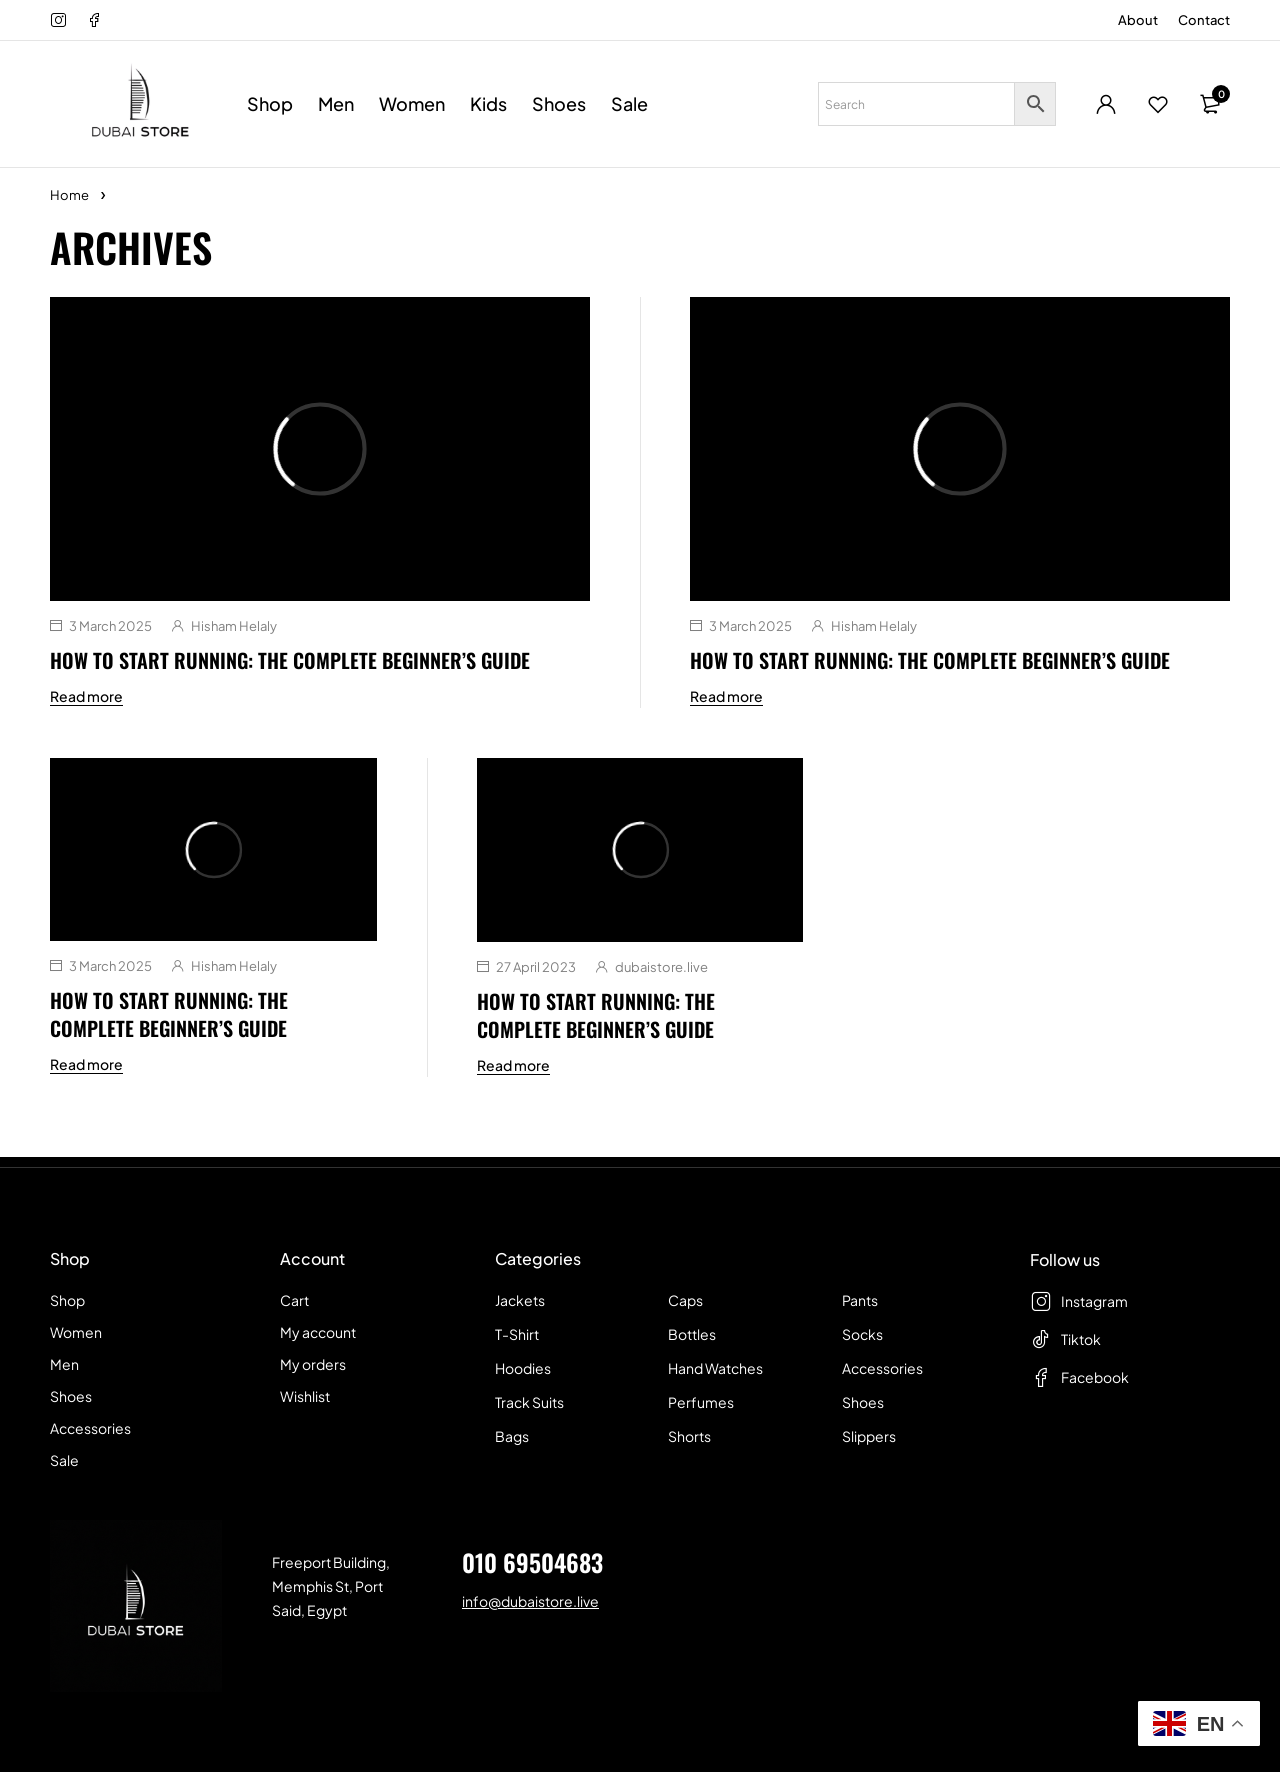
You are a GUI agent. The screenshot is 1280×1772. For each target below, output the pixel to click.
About (1138, 20)
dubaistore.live (661, 967)
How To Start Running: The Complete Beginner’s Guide (290, 660)
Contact (1204, 20)
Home (69, 195)
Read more (86, 696)
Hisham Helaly (234, 626)
